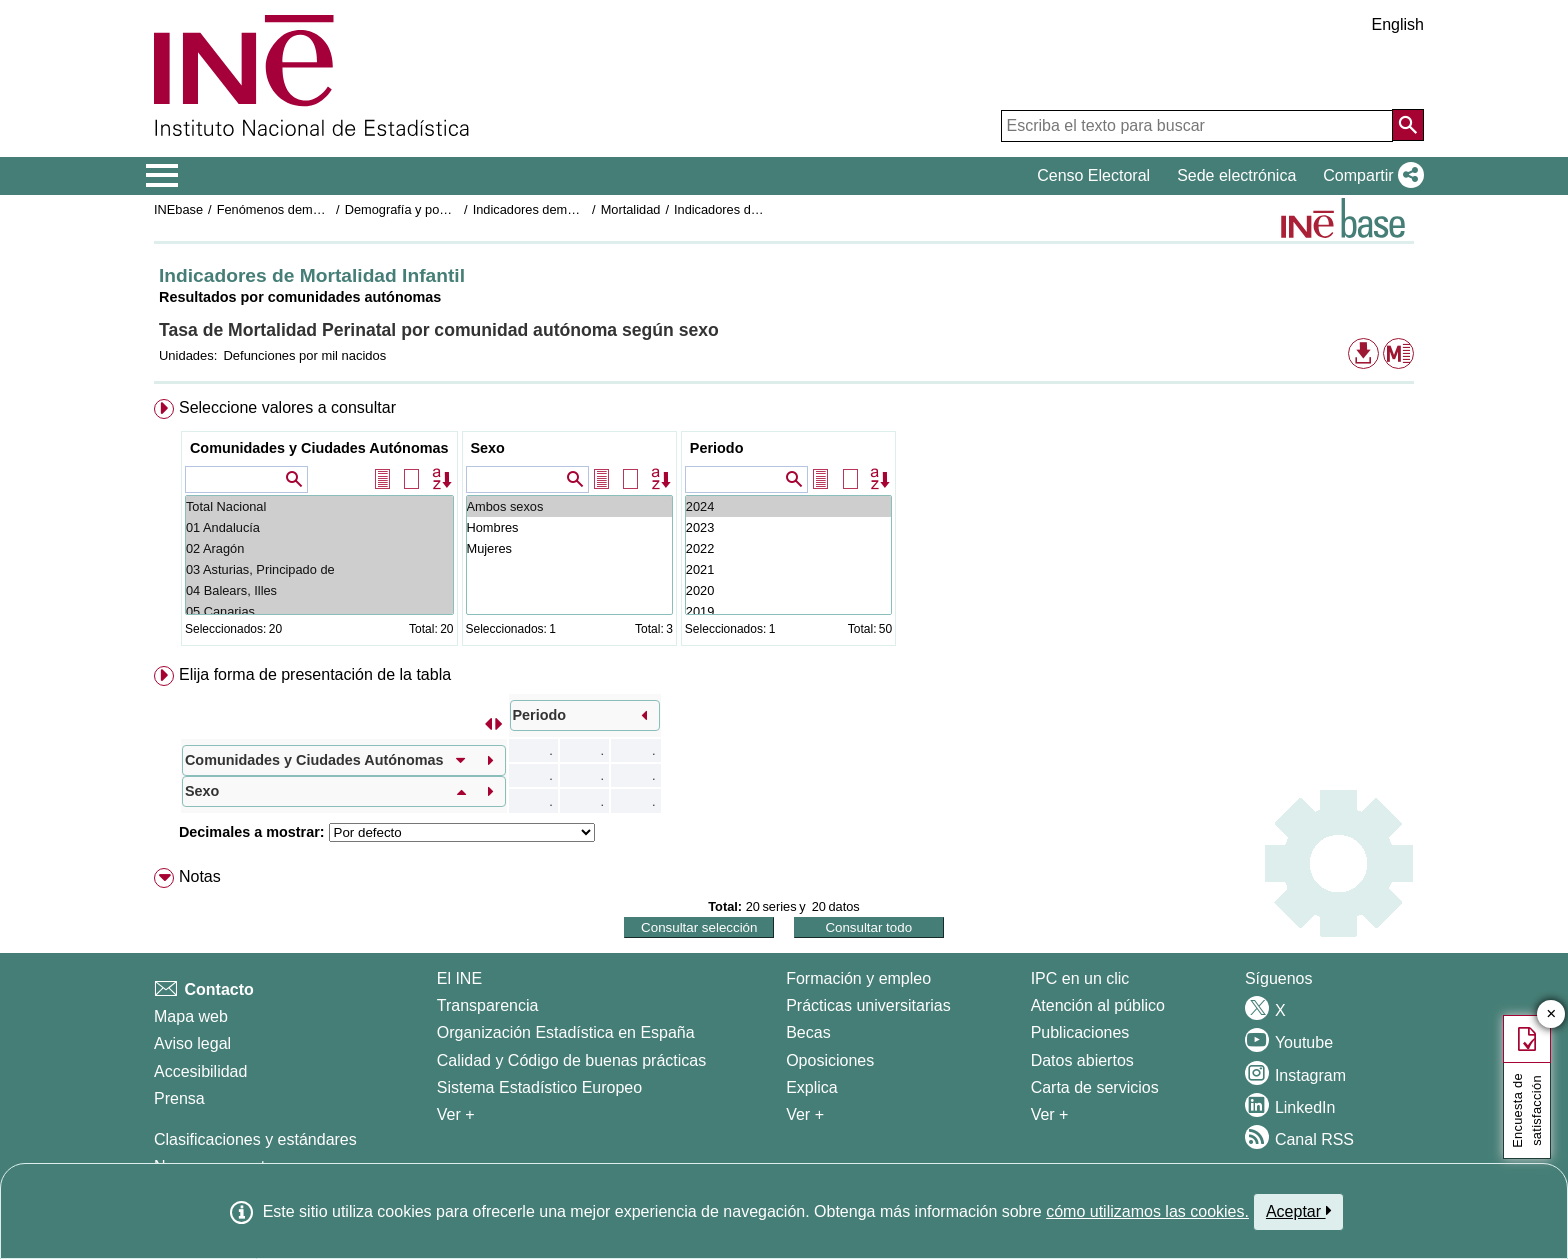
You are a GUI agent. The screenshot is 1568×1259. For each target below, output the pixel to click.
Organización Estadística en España (566, 1032)
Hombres (569, 527)
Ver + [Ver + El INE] (456, 1114)
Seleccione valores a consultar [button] (287, 407)
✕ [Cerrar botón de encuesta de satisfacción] (1551, 1014)
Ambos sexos (569, 506)
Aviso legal (192, 1043)
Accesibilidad (200, 1071)
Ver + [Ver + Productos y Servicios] (1050, 1114)
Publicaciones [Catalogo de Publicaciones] (1080, 1032)
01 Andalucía (319, 527)
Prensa (179, 1098)
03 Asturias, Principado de (319, 569)
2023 (788, 527)
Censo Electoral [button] (1093, 175)
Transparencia (488, 1005)
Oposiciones (830, 1060)
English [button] (1398, 24)
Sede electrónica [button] (1236, 175)
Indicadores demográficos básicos (569, 209)
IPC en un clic (1080, 978)
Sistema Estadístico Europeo (539, 1087)
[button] (1369, 176)
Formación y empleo (858, 978)
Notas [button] (200, 876)
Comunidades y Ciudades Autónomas (319, 448)
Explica (812, 1087)
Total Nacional (319, 506)
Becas (808, 1032)
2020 (788, 590)
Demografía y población (412, 209)
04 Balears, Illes (319, 590)
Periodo (717, 448)
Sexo (488, 448)
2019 (788, 611)
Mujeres (569, 548)
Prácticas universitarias (868, 1005)
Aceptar (1298, 1211)
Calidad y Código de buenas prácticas (572, 1060)
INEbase (178, 209)
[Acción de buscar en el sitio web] (1408, 125)
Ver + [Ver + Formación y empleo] (805, 1114)
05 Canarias (319, 611)
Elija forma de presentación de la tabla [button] (315, 674)
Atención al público (1098, 1005)
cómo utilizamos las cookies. (1147, 1211)
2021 (788, 569)
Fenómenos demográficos (291, 209)
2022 (788, 548)
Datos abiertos (1082, 1060)
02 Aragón (319, 548)
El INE (459, 978)
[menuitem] (784, 526)
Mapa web (191, 1016)
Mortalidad (631, 209)
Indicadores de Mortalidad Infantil (768, 209)
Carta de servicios (1095, 1087)
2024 (788, 506)
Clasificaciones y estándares (255, 1139)
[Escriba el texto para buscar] (1197, 126)
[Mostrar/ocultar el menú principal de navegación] (162, 176)
